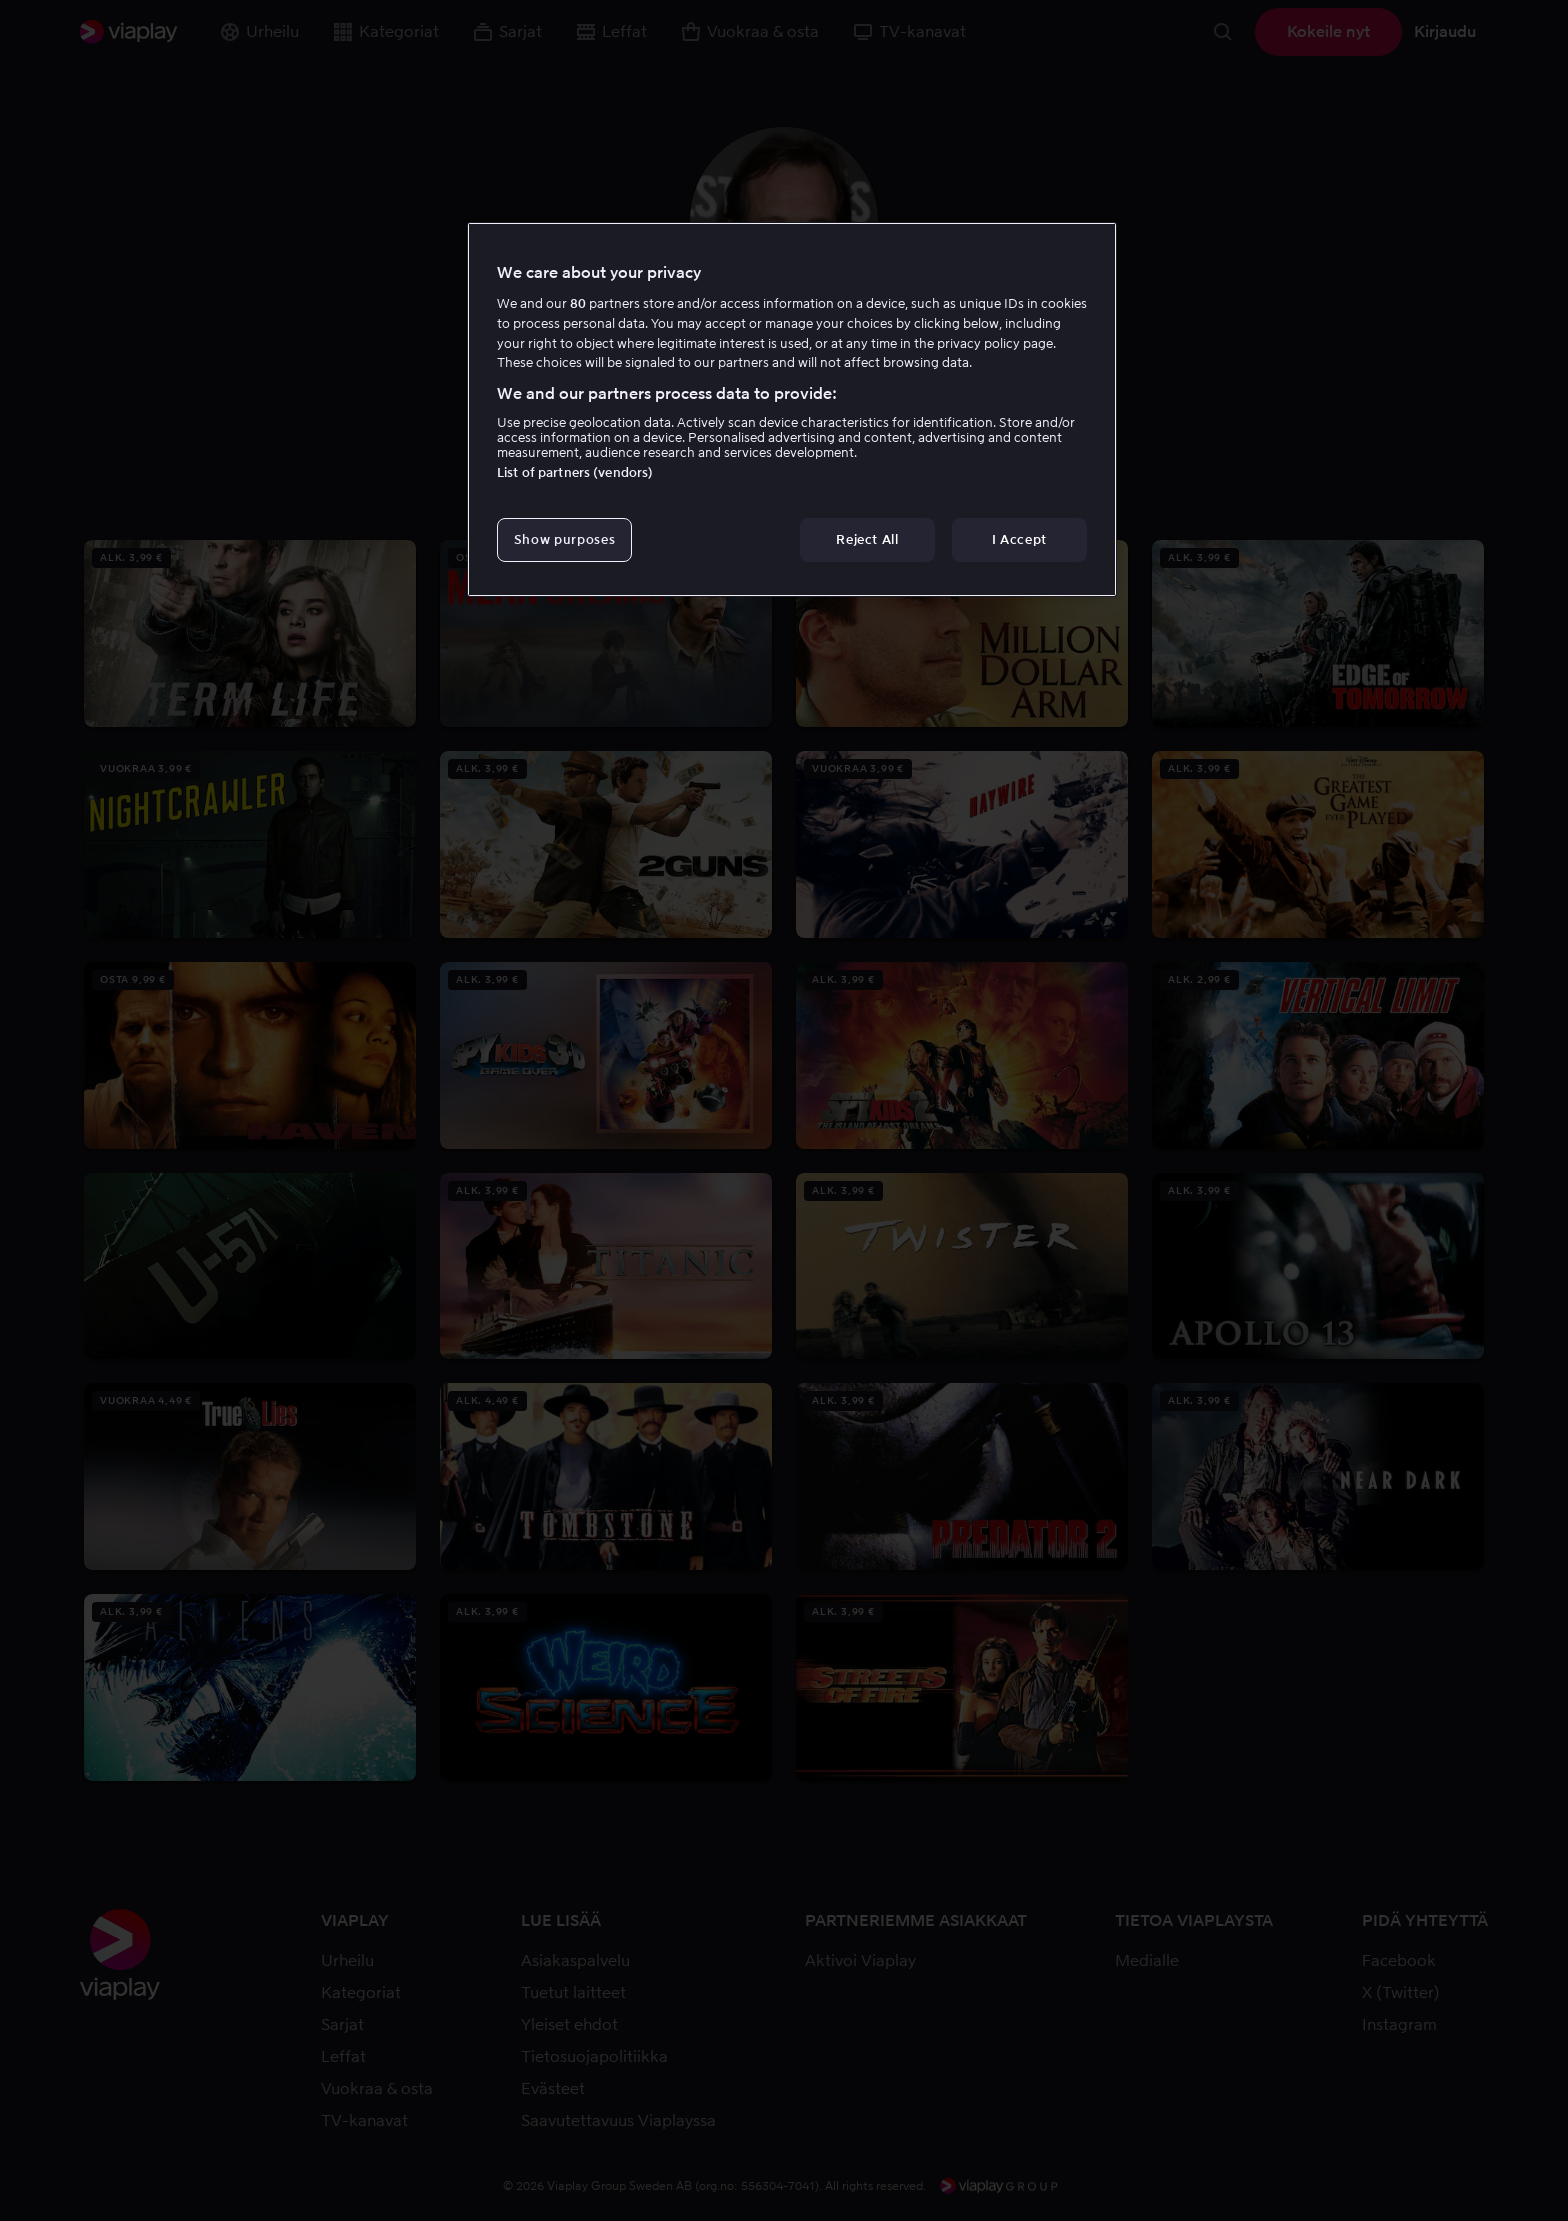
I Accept (1019, 539)
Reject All (867, 539)
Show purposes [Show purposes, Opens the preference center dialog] (564, 539)
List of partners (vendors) (575, 472)
